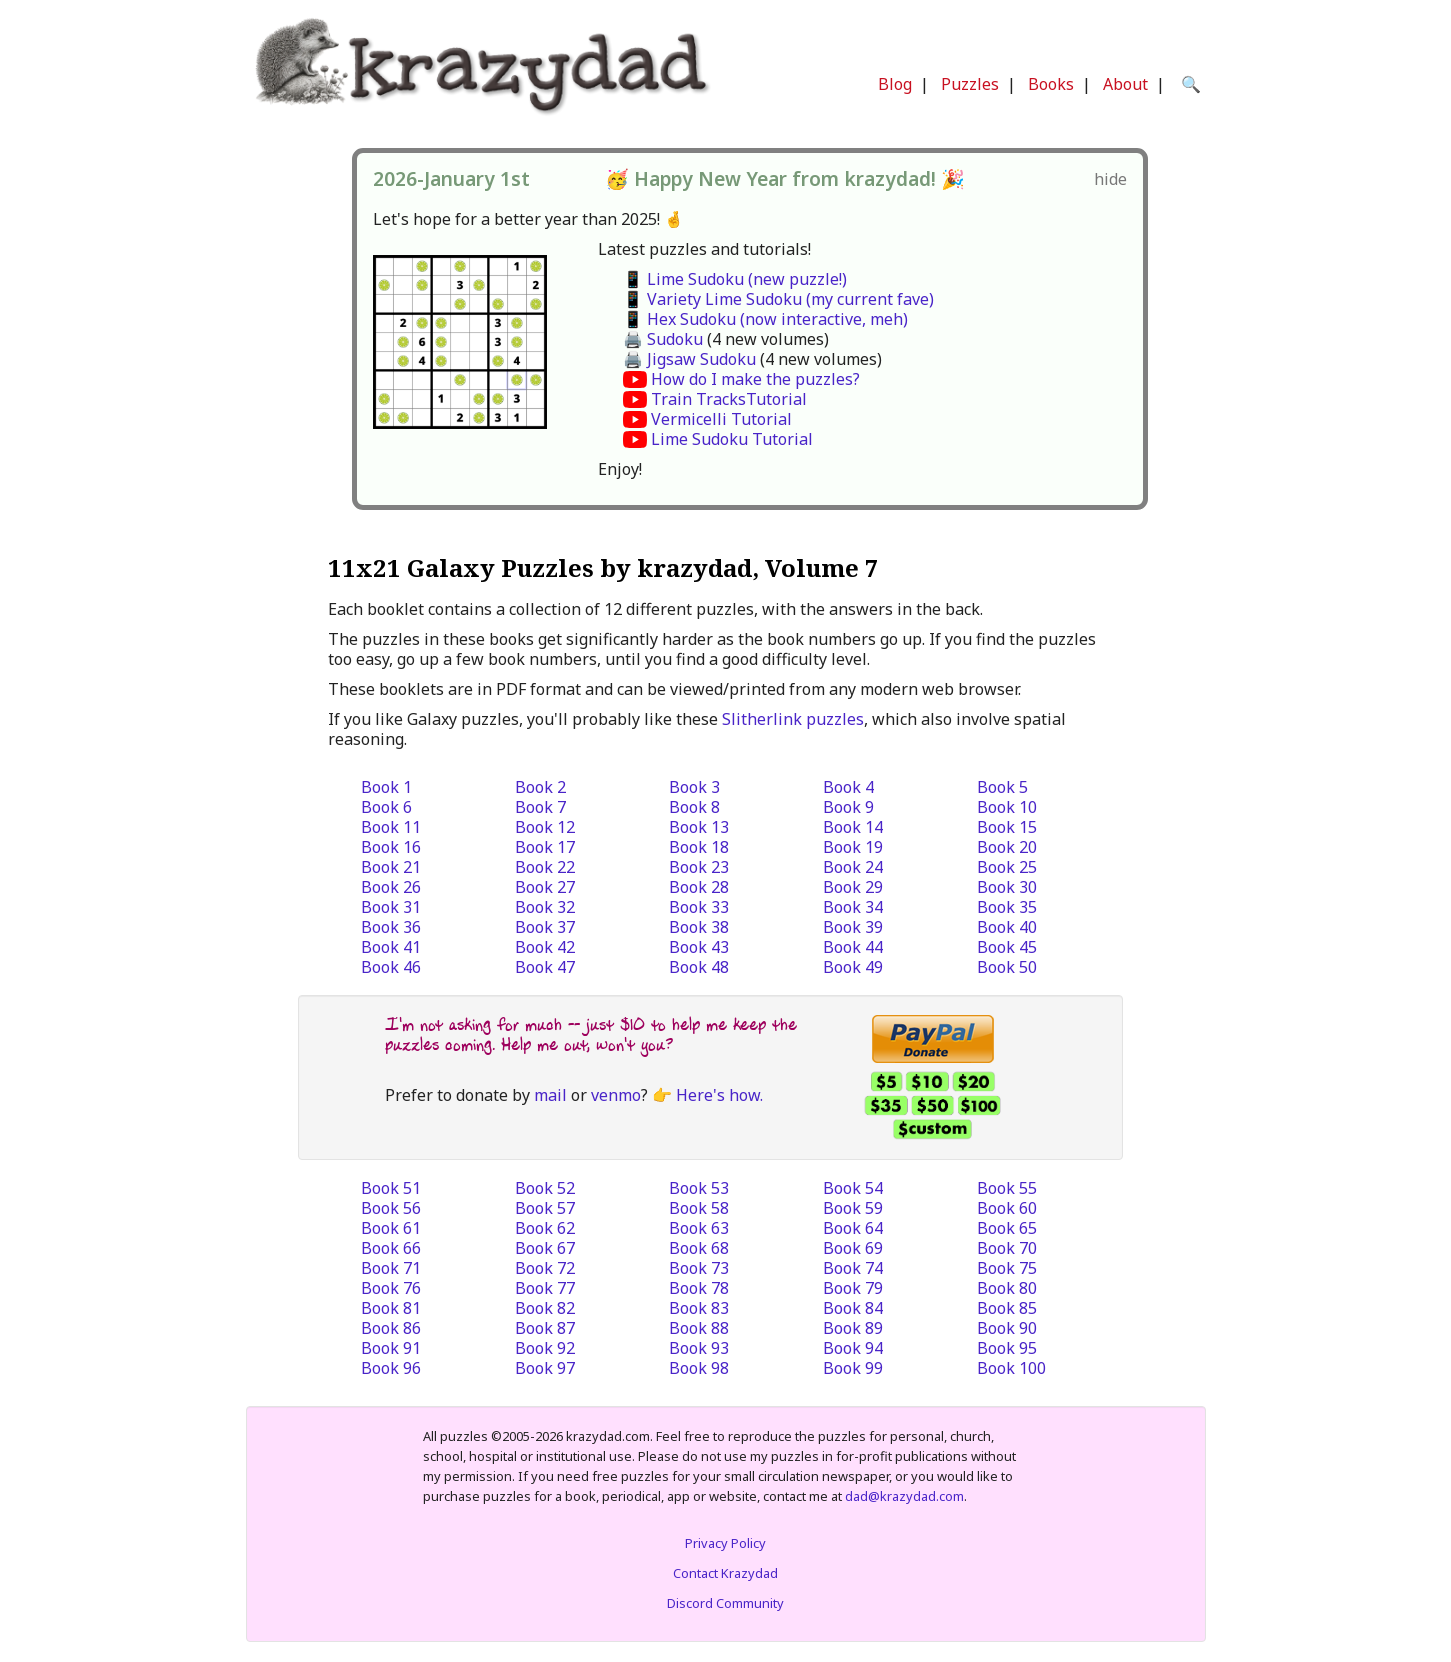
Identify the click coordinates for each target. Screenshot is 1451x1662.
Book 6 (386, 807)
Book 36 (391, 927)
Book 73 (699, 1268)
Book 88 (699, 1328)
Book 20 (1007, 847)
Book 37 (545, 927)
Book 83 (699, 1308)
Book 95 (1007, 1348)
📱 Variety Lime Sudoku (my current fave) (778, 299)
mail (550, 1095)
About (1125, 84)
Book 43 (699, 947)
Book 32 (545, 907)
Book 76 (391, 1288)
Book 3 (694, 787)
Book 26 (391, 887)
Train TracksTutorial (729, 399)
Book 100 (1011, 1368)
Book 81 (391, 1308)
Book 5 (1002, 787)
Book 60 (1007, 1208)
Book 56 (391, 1208)
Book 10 (1007, 807)
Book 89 (853, 1328)
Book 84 (853, 1308)
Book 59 (853, 1208)
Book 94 (853, 1348)
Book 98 (699, 1368)
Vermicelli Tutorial (721, 419)
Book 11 (391, 827)
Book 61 (391, 1228)
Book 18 (699, 847)
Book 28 (699, 887)
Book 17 (545, 847)
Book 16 (391, 847)
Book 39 (853, 927)
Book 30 (1007, 887)
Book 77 (545, 1288)
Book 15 (1007, 827)
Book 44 (853, 947)
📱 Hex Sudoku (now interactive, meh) (765, 319)
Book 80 (1007, 1288)
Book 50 (1007, 967)
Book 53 (699, 1188)
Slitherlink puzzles (793, 719)
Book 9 (848, 807)
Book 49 (853, 967)
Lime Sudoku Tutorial (732, 439)
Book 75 (1007, 1268)
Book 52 (545, 1188)
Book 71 (391, 1268)
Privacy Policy (725, 1543)
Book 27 (545, 887)
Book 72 (545, 1268)
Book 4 (848, 787)
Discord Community (725, 1603)
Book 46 (391, 967)
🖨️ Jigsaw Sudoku (689, 359)
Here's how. (719, 1095)
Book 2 (540, 787)
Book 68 (699, 1248)
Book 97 (545, 1368)
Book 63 (699, 1228)
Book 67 (545, 1248)
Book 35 (1007, 907)
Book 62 (545, 1228)
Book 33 (699, 907)
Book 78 (699, 1288)
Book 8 (694, 807)
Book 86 (391, 1328)
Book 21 (391, 867)
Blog (895, 84)
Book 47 (545, 967)
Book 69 (853, 1248)
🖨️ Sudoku (663, 339)
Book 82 (545, 1308)
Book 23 (699, 867)
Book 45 (1007, 947)
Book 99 (853, 1368)
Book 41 (391, 947)
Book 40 (1007, 927)
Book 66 (391, 1248)
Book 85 (1007, 1308)
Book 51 (391, 1188)
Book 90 (1007, 1328)
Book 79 (853, 1288)
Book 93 (699, 1348)
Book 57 (545, 1208)
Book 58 (699, 1208)
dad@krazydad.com (904, 1496)
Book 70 (1007, 1248)
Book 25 (1007, 867)
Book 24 (853, 867)
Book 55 (1007, 1188)
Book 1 (386, 787)
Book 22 (545, 867)
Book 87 (545, 1328)
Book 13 (699, 827)
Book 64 (853, 1228)
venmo (616, 1095)
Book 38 (699, 927)
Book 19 (853, 847)
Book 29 (853, 887)
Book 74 (853, 1268)
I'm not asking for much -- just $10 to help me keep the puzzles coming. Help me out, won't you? (591, 1034)
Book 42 (545, 947)
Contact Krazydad (725, 1573)
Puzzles (970, 84)
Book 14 (853, 827)
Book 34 (853, 907)
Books (1051, 84)
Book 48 (699, 967)
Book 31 (391, 907)
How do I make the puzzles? (755, 379)
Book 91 (391, 1348)
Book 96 (391, 1368)
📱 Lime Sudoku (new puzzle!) (735, 279)
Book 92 (545, 1348)
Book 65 (1007, 1228)
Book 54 (853, 1188)
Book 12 (545, 827)
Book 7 (540, 807)
